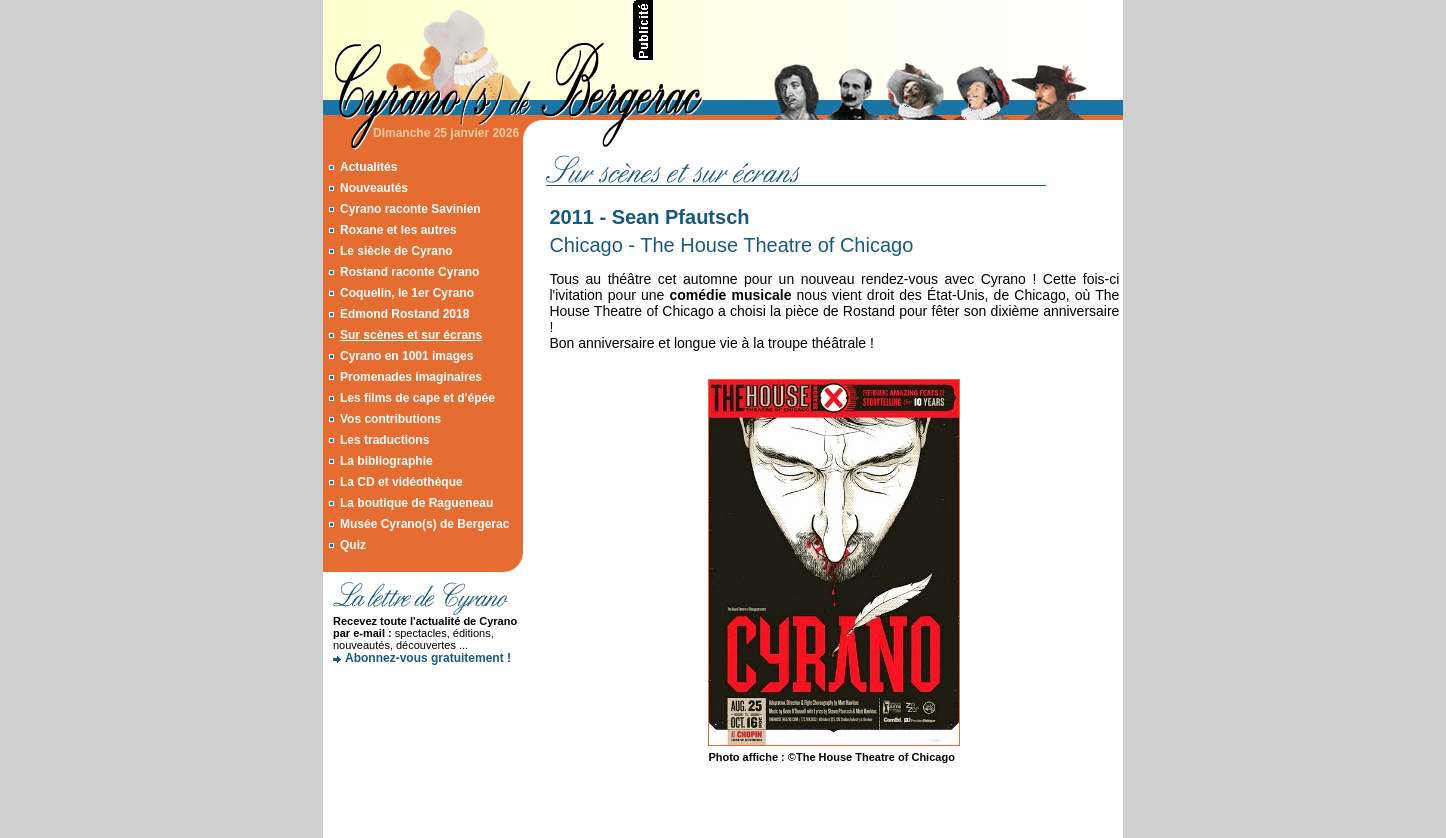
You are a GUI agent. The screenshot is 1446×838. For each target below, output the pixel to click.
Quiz (353, 545)
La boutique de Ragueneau (416, 503)
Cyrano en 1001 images (406, 356)
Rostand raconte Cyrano (409, 272)
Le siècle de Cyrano (396, 251)
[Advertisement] (889, 30)
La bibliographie (386, 461)
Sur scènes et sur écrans (411, 335)
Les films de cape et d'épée (417, 398)
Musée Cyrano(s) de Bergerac (424, 524)
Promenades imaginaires (411, 377)
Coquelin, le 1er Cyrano (407, 293)
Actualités (368, 167)
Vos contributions (390, 419)
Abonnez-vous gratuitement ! (428, 658)
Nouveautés (374, 188)
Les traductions (384, 440)
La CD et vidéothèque (401, 482)
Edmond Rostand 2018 (404, 314)
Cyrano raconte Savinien (410, 209)
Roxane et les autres (398, 230)
